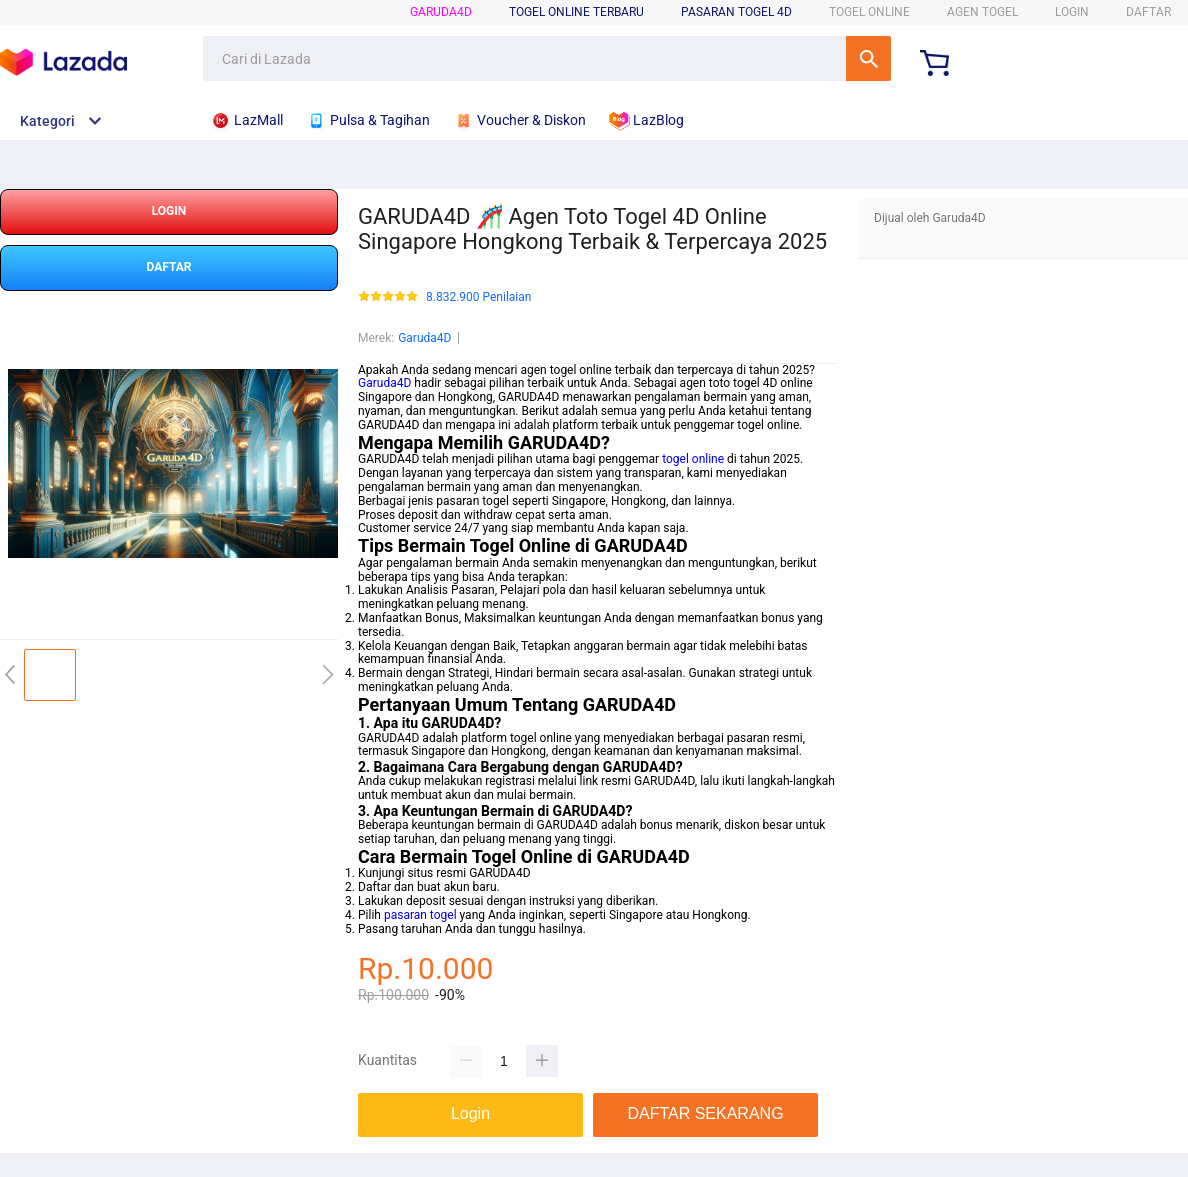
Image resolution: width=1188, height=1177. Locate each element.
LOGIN (1072, 12)
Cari (868, 58)
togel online (693, 459)
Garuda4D (441, 12)
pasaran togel (420, 915)
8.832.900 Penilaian (478, 297)
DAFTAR (1148, 12)
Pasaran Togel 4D (736, 12)
